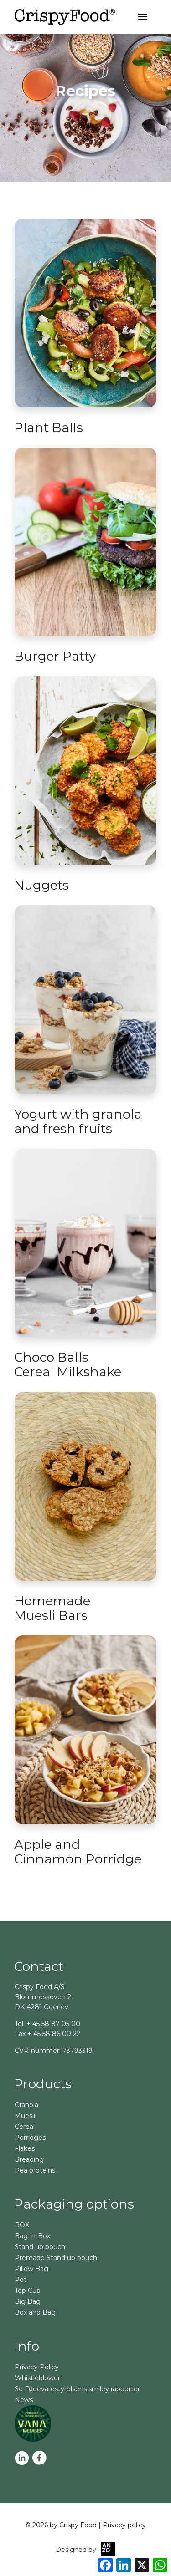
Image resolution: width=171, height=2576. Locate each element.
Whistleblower (37, 2378)
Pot (20, 2280)
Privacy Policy (37, 2367)
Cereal (25, 2127)
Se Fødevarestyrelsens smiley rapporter (77, 2389)
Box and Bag (35, 2312)
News (24, 2400)
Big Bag (28, 2301)
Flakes (25, 2148)
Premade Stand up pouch (56, 2258)
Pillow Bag (31, 2269)
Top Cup (28, 2290)
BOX (22, 2225)
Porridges (30, 2137)
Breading (29, 2159)
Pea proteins (35, 2170)
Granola (26, 2105)
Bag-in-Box (32, 2236)
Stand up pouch (40, 2247)
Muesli (25, 2116)
